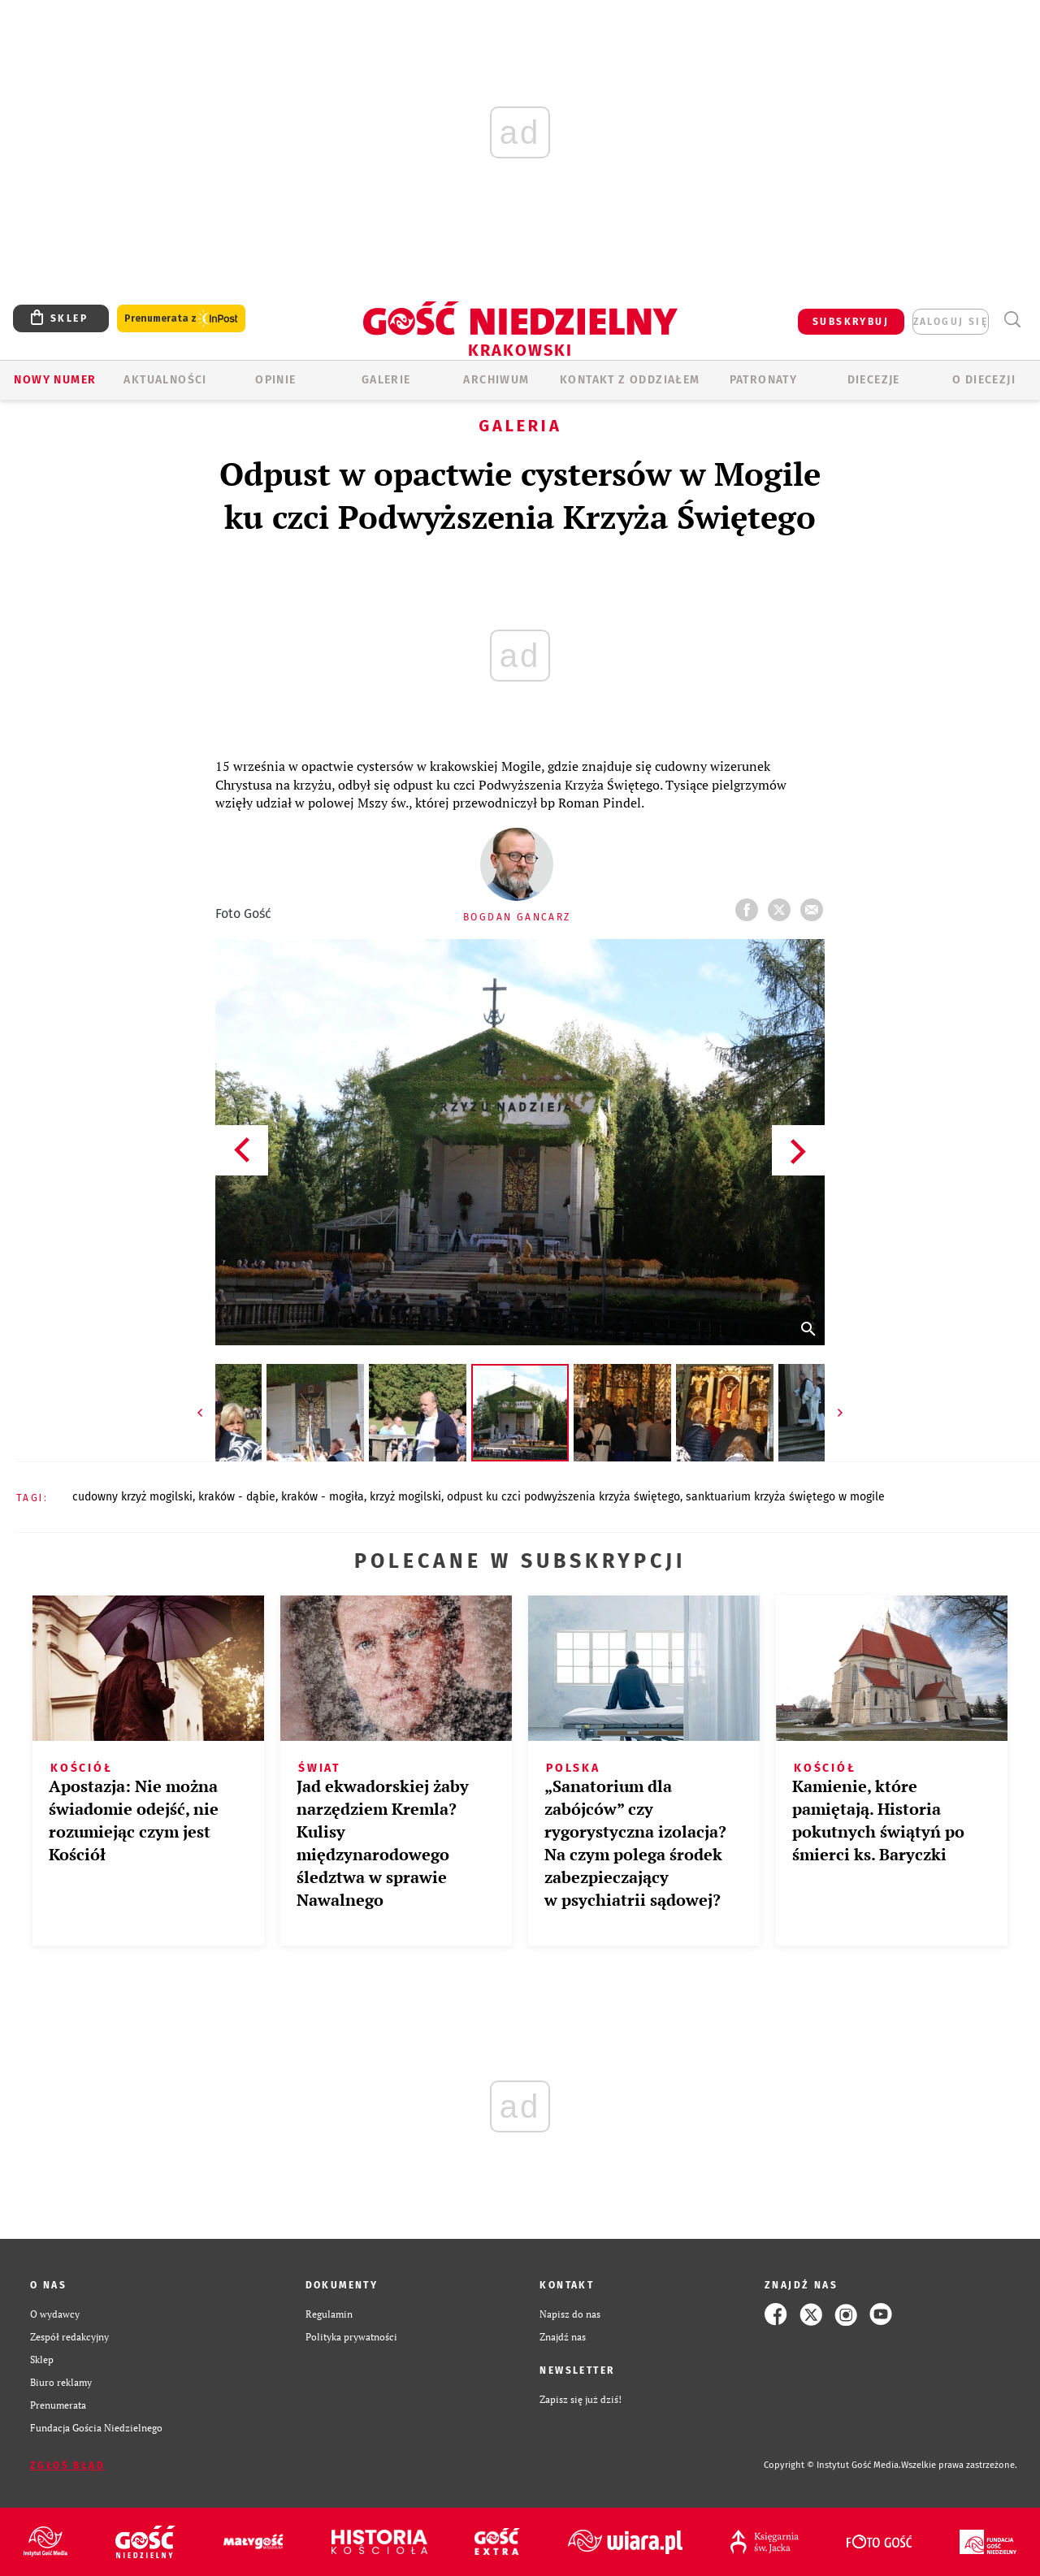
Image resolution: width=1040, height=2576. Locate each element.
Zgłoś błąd (67, 2465)
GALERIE (386, 380)
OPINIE (275, 380)
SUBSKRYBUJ (850, 321)
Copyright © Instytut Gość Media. (832, 2465)
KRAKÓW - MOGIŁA (322, 1497)
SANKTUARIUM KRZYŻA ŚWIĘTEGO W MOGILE (785, 1497)
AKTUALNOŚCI (165, 380)
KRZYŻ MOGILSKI (405, 1497)
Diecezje (873, 380)
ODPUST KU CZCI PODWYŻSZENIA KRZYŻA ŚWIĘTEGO (563, 1497)
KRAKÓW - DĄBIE (236, 1497)
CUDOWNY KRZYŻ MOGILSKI (132, 1497)
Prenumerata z (181, 319)
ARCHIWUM (496, 380)
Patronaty (764, 380)
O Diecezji (984, 380)
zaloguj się (950, 321)
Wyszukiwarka (1012, 320)
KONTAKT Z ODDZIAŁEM (630, 380)
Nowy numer (55, 380)
